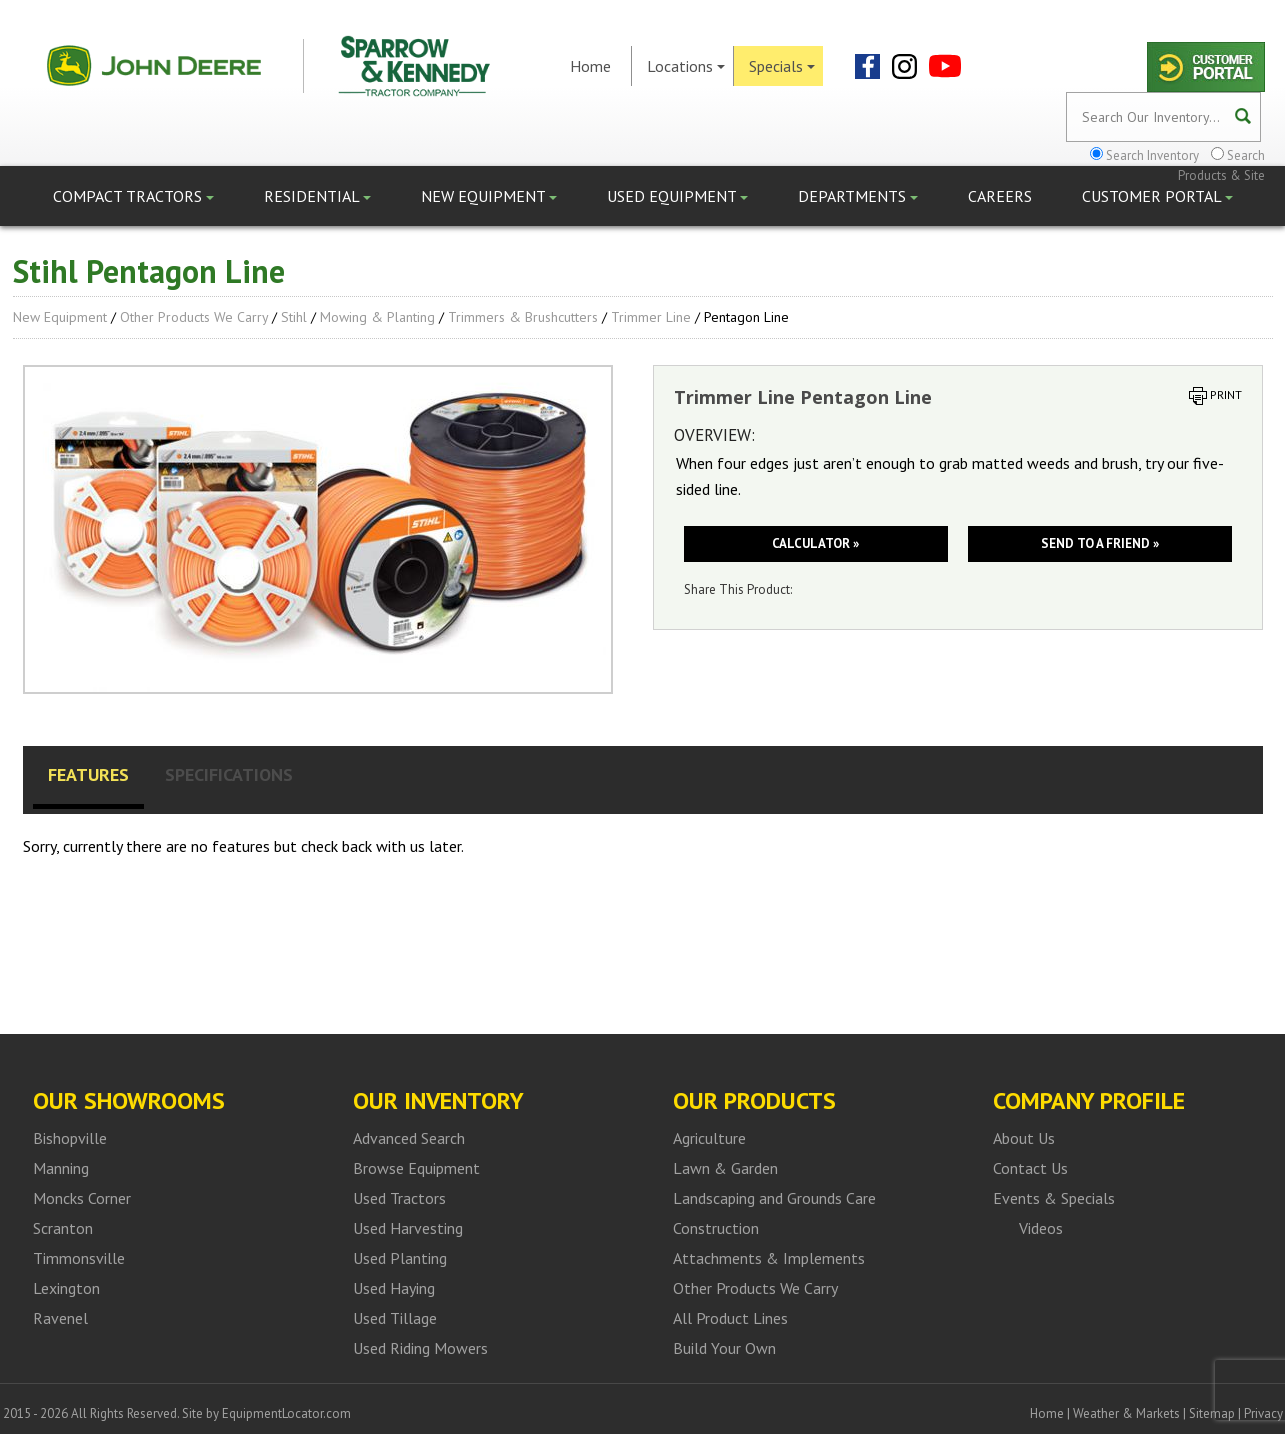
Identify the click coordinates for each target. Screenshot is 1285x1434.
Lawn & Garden (725, 1168)
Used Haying (394, 1288)
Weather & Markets (1126, 1413)
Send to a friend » (1100, 543)
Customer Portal (1157, 196)
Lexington (66, 1288)
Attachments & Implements (769, 1258)
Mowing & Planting (377, 317)
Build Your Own (724, 1348)
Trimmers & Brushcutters (523, 317)
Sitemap (1212, 1413)
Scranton (63, 1228)
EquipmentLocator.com (286, 1413)
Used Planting (400, 1258)
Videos (1041, 1228)
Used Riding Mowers (420, 1348)
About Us (1024, 1138)
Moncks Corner (82, 1198)
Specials (782, 66)
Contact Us (1030, 1168)
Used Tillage (395, 1318)
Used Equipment (677, 196)
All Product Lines (730, 1318)
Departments (858, 196)
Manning (61, 1168)
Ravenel (60, 1318)
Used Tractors (399, 1198)
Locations (686, 66)
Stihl (294, 317)
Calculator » (815, 543)
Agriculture (709, 1138)
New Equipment (489, 196)
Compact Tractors (133, 196)
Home (590, 66)
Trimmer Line (651, 317)
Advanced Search (409, 1138)
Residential (317, 196)
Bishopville (70, 1138)
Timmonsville (79, 1258)
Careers (1000, 196)
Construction (716, 1228)
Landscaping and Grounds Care (774, 1198)
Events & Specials (1054, 1198)
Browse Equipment (416, 1168)
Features (88, 774)
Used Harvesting (408, 1228)
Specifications (229, 774)
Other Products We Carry (194, 317)
